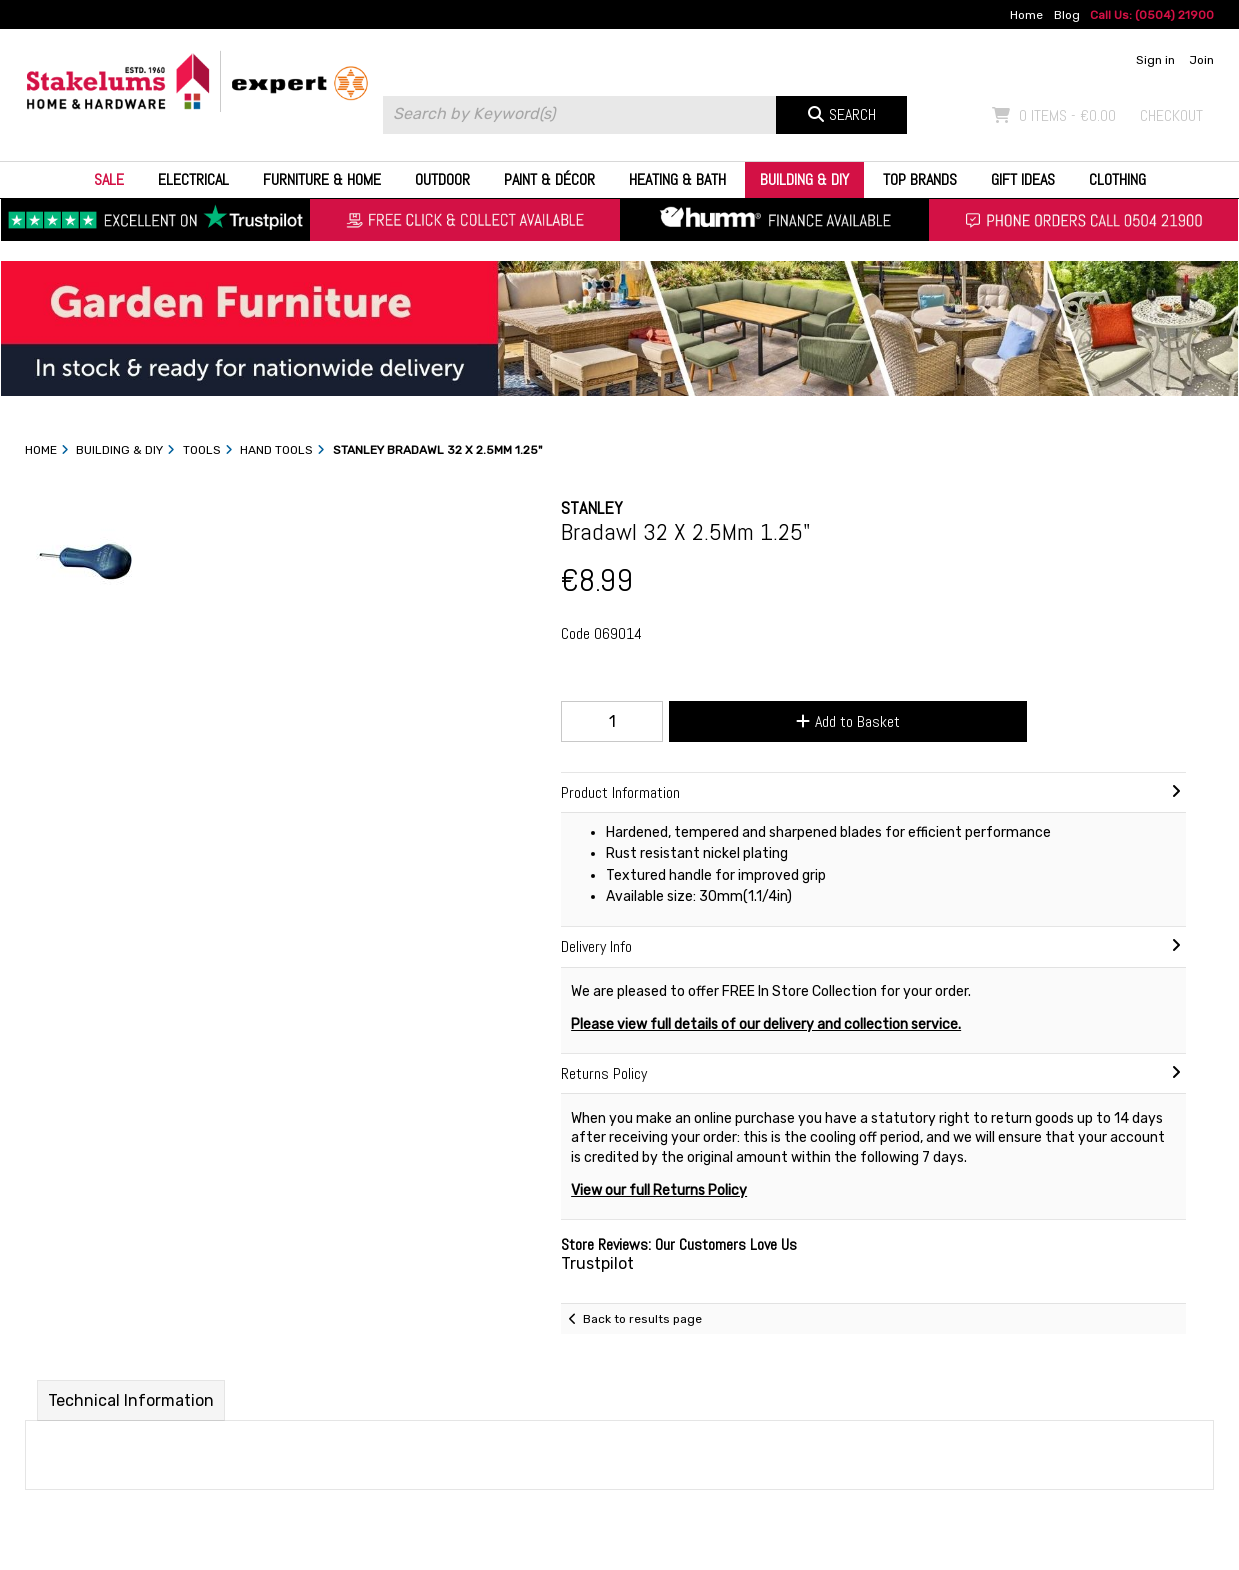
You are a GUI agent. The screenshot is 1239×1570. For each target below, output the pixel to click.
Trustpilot (597, 1263)
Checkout (1171, 115)
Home (1026, 15)
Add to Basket (848, 721)
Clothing (1117, 179)
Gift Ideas (1023, 179)
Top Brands (920, 179)
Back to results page (642, 1319)
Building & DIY (804, 179)
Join (1201, 60)
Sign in (1155, 60)
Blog (1067, 15)
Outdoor (442, 179)
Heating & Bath (677, 179)
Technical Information (131, 1400)
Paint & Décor (549, 179)
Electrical (193, 179)
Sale (109, 179)
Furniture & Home (322, 179)
